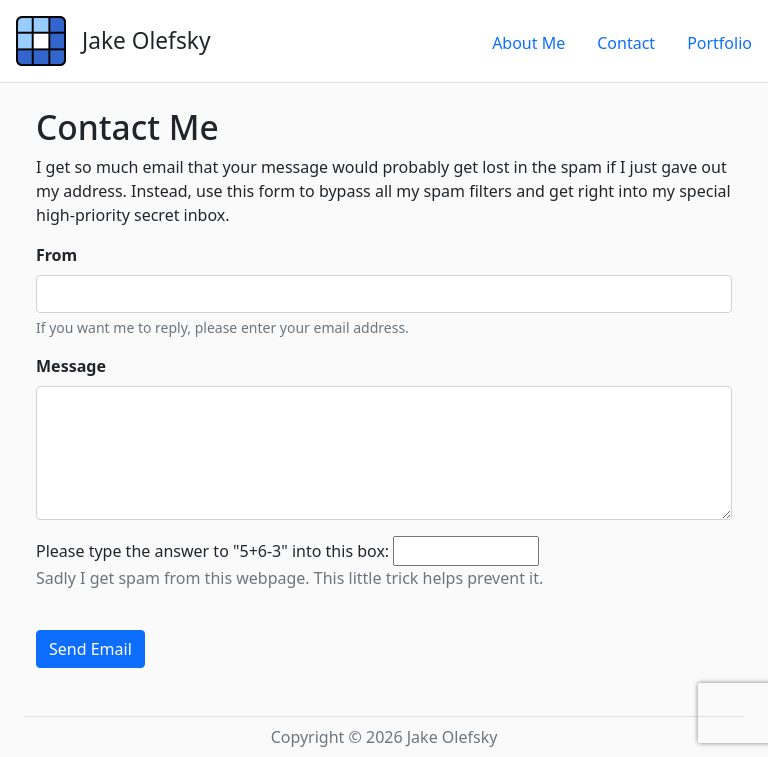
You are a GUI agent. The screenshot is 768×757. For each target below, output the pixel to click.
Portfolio (719, 43)
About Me (528, 43)
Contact (626, 43)
